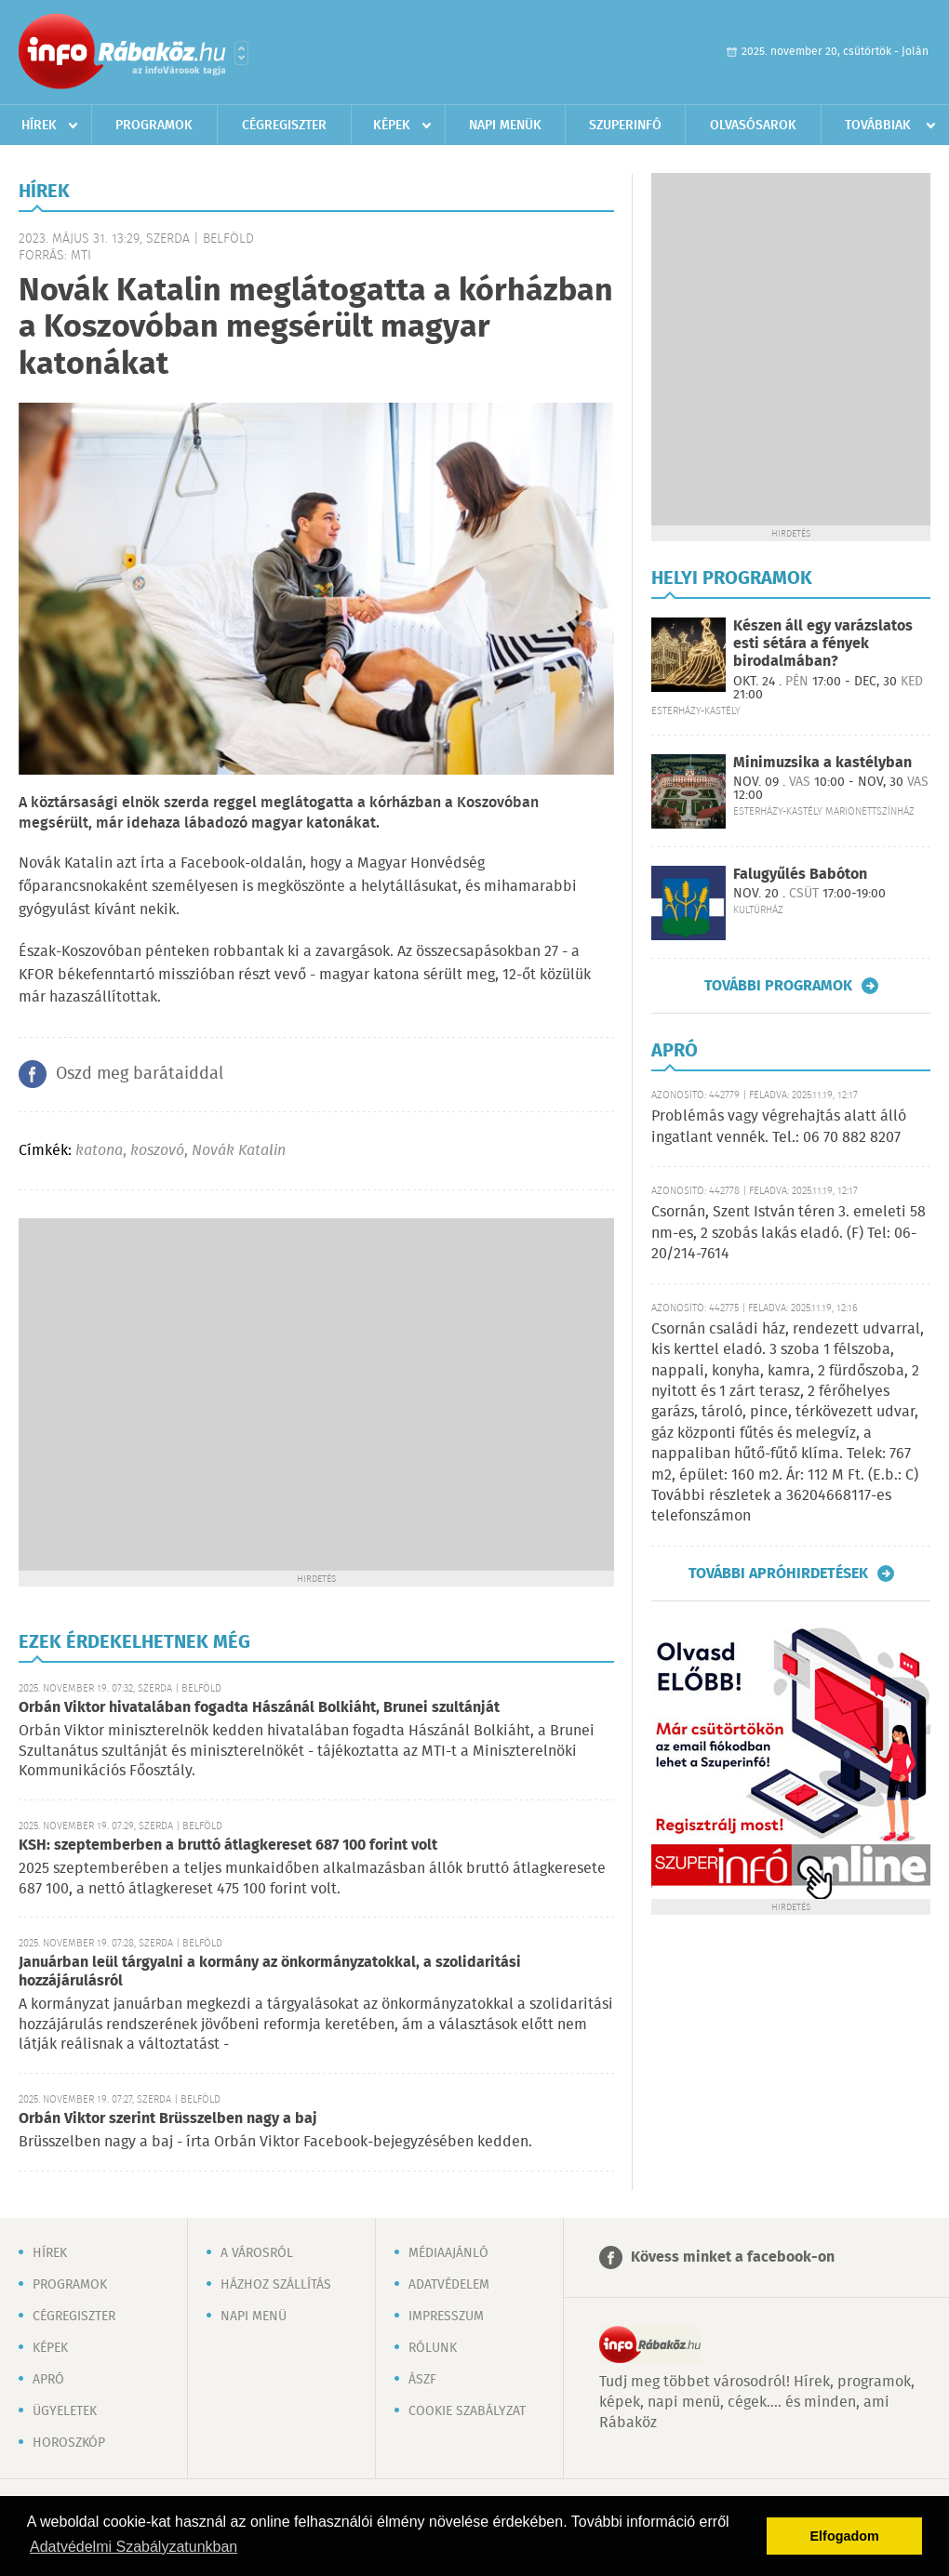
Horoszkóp (69, 2443)
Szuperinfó (625, 125)
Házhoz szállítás (276, 2285)
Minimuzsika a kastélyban (822, 763)
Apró (48, 2380)
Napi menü (254, 2316)
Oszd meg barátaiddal (139, 1074)
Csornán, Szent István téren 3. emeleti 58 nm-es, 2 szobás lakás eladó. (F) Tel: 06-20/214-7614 (788, 1233)
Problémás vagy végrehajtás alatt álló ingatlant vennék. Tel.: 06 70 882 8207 (778, 1127)
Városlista (241, 53)
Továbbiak (878, 125)
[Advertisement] (174, 1392)
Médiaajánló (448, 2253)
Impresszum (446, 2316)
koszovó (157, 1150)
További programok (778, 985)
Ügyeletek (65, 2411)
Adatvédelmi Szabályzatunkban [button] (133, 2547)
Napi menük (505, 125)
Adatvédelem (448, 2285)
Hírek (39, 125)
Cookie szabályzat (467, 2411)
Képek (391, 125)
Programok (154, 125)
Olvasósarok (753, 125)
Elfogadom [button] (844, 2536)
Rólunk (432, 2348)
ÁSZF (422, 2380)
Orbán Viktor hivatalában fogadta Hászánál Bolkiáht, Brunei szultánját (259, 1708)
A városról (257, 2253)
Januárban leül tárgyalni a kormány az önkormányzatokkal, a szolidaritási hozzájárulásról (270, 1972)
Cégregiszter (284, 125)
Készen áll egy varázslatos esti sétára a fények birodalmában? (823, 644)
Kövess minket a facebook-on (733, 2257)
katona (99, 1150)
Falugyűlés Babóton (800, 874)
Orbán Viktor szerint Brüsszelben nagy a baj (168, 2119)
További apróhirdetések (778, 1573)
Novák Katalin (239, 1150)
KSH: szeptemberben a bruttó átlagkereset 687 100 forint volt (228, 1845)
